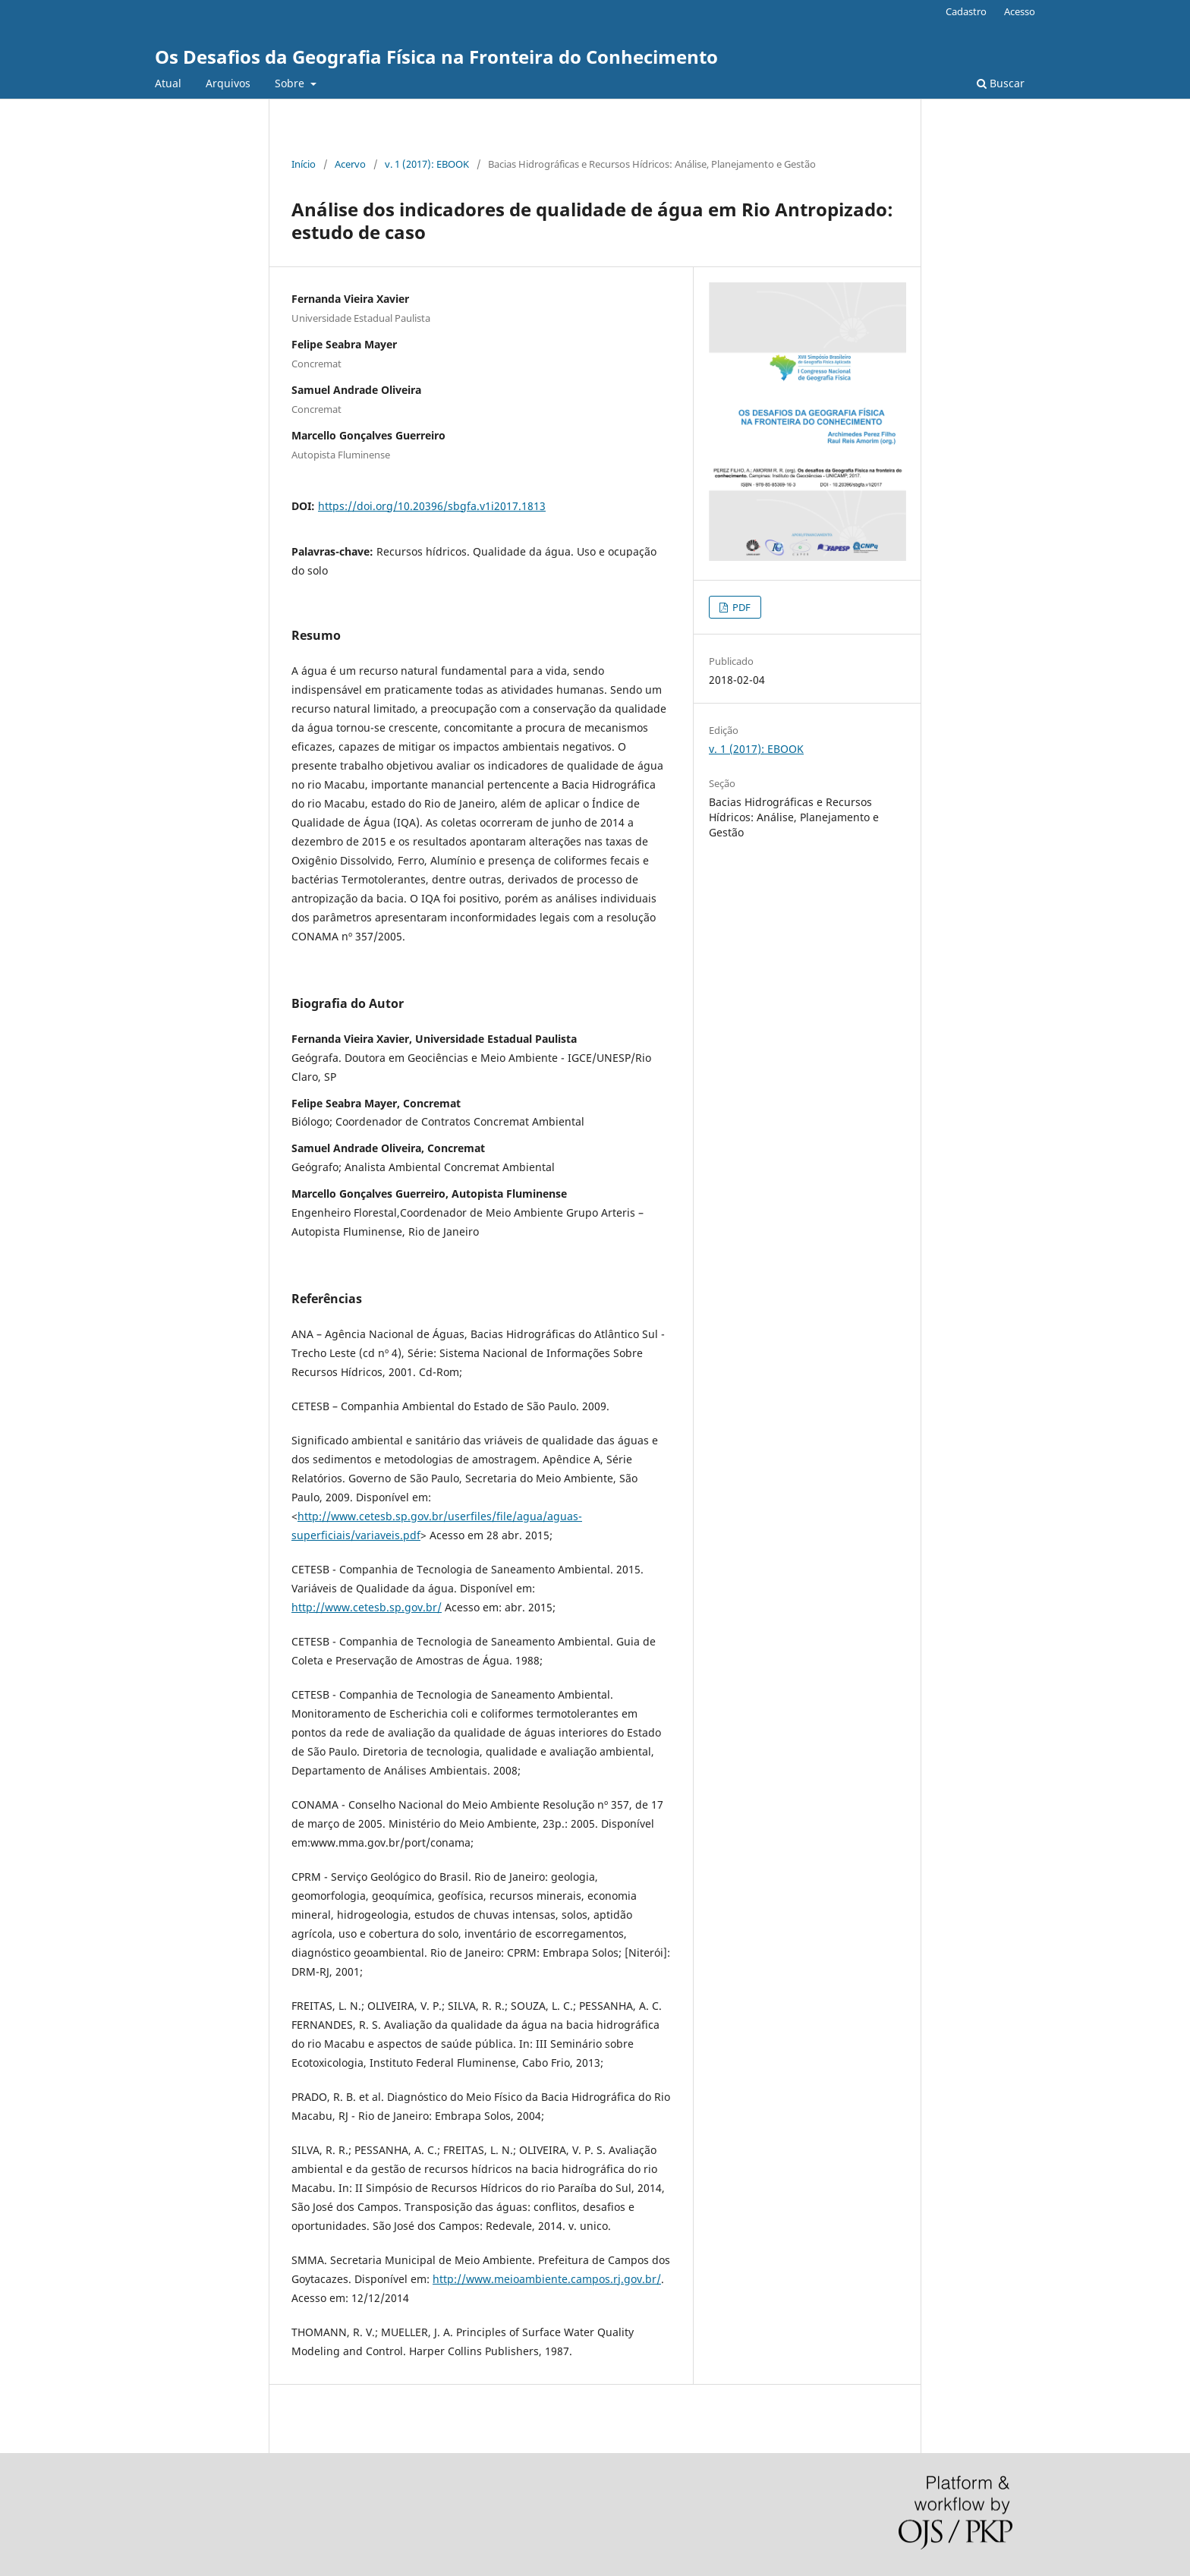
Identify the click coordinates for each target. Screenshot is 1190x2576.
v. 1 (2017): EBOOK (427, 164)
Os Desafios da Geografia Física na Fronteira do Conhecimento (436, 56)
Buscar (1001, 83)
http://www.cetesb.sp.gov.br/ (366, 1607)
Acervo (350, 164)
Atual (168, 83)
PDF (740, 607)
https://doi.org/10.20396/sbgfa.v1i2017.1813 (432, 506)
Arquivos (228, 83)
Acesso (1019, 11)
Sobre (291, 83)
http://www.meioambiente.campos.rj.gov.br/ (547, 2279)
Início (303, 164)
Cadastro (966, 11)
